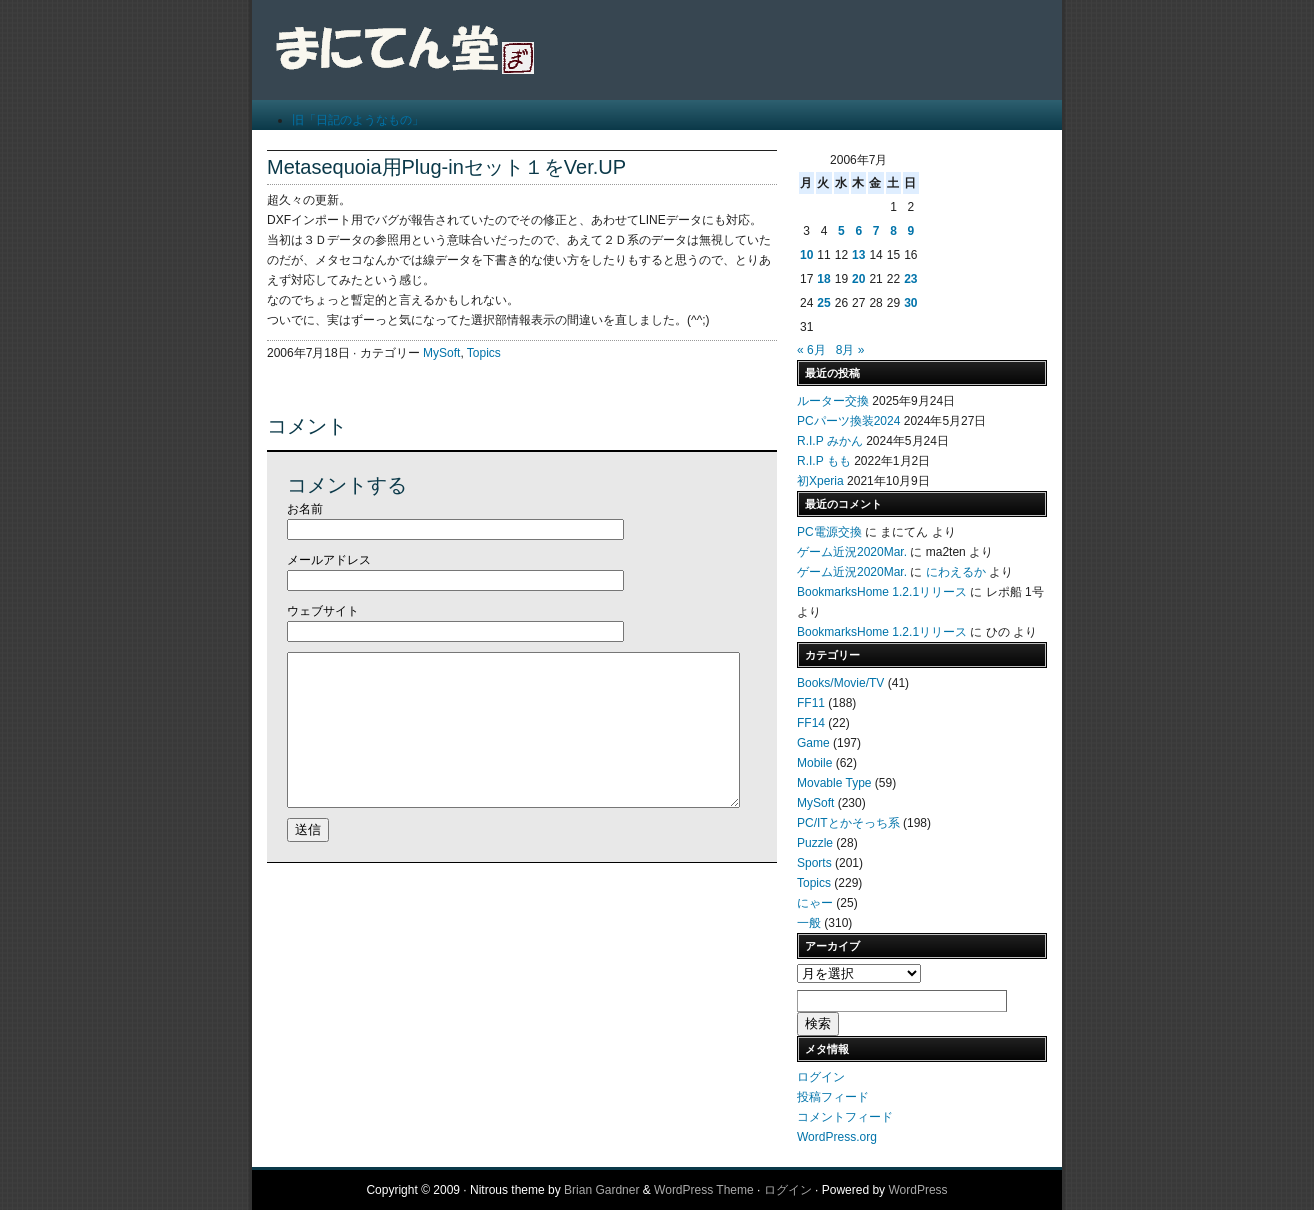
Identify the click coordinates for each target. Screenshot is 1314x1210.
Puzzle (815, 843)
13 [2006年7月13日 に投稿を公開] (858, 255)
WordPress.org (837, 1137)
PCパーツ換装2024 (848, 421)
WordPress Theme (704, 1190)
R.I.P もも (824, 461)
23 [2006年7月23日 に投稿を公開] (910, 279)
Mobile (814, 763)
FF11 (811, 703)
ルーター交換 (833, 401)
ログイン (821, 1077)
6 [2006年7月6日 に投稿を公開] (858, 231)
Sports (814, 863)
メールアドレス (329, 560)
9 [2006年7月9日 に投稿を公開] (910, 231)
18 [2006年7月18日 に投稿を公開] (823, 279)
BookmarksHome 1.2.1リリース (882, 592)
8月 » (850, 350)
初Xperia (820, 481)
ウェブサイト (323, 611)
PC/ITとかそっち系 (848, 823)
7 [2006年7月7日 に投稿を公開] (876, 231)
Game (813, 743)
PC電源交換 (829, 532)
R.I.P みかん (830, 441)
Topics (484, 353)
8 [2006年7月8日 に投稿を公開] (893, 231)
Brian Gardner (601, 1190)
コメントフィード (845, 1117)
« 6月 (811, 350)
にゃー (815, 903)
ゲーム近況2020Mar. (852, 552)
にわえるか (956, 572)
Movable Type (834, 783)
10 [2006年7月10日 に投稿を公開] (806, 255)
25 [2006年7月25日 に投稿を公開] (823, 303)
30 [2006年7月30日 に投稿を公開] (910, 303)
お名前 (305, 509)
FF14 (811, 723)
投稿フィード (833, 1097)
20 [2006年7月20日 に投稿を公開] (858, 279)
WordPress (917, 1190)
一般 (809, 923)
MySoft (441, 353)
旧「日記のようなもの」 (358, 120)
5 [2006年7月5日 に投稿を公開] (841, 231)
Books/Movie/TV (840, 683)
